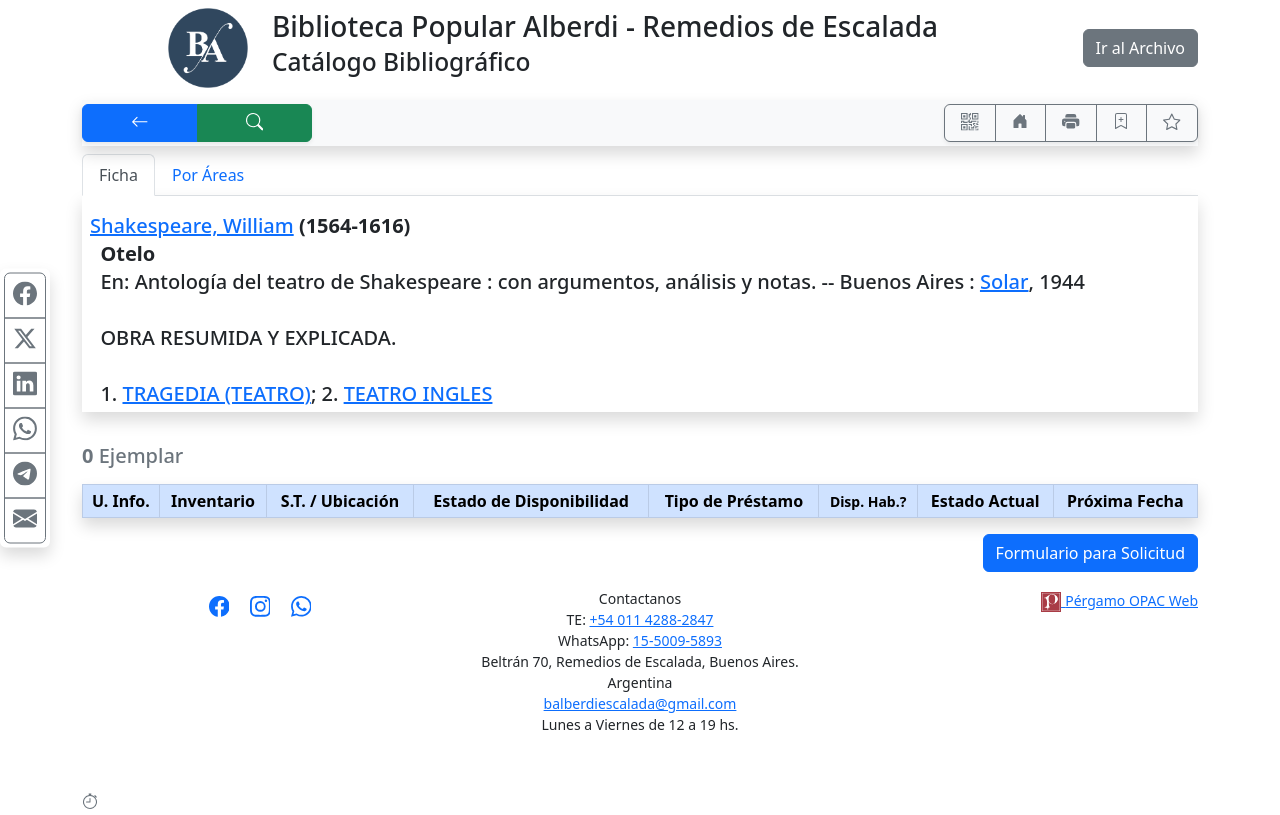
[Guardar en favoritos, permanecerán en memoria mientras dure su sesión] (1122, 123)
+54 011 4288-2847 (652, 619)
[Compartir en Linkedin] (25, 385)
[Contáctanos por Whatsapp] (301, 613)
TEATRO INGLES (418, 393)
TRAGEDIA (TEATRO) (216, 393)
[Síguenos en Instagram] (260, 613)
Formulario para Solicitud (1090, 553)
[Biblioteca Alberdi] (208, 46)
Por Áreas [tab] (208, 175)
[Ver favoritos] (1172, 123)
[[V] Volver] (140, 123)
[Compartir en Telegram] (25, 475)
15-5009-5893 (677, 640)
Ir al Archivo (1140, 48)
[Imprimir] (1071, 123)
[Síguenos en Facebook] (219, 613)
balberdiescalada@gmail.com (640, 703)
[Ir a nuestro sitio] (1021, 123)
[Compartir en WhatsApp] (25, 430)
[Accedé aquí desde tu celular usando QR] (970, 123)
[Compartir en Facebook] (25, 295)
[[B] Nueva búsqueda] (255, 123)
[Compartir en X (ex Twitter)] (25, 340)
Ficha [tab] (118, 175)
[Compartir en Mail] (25, 520)
